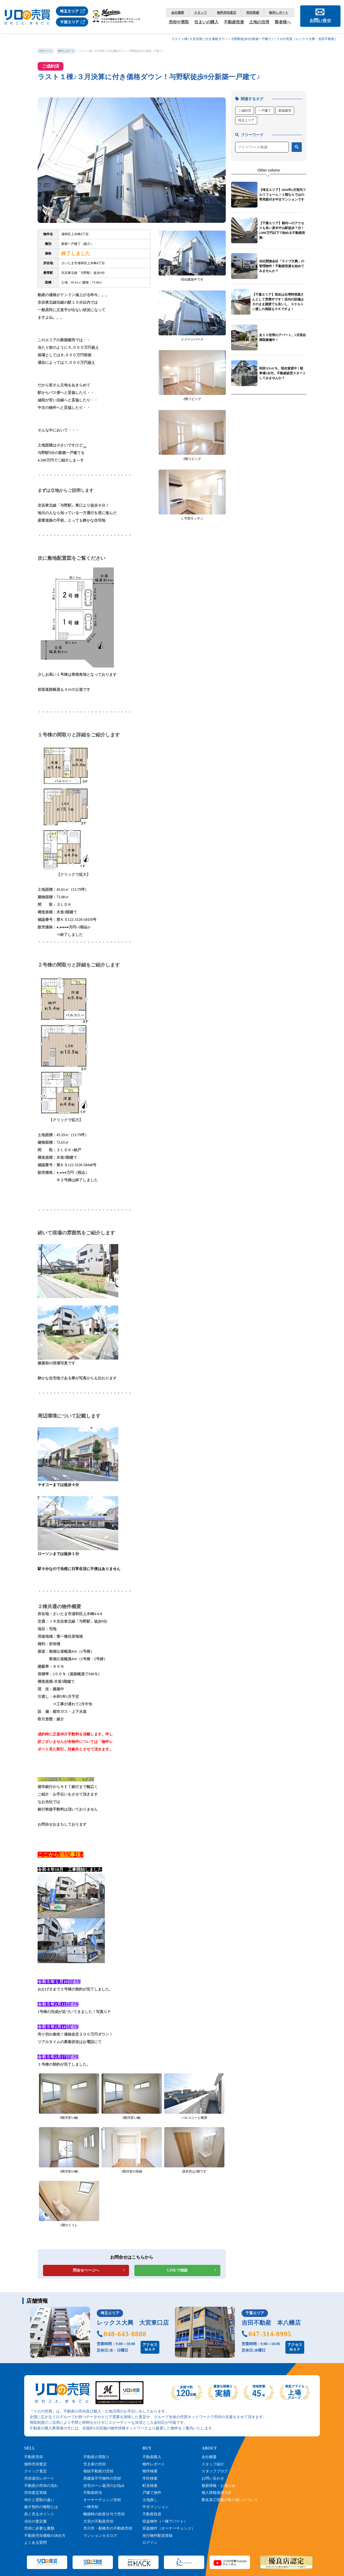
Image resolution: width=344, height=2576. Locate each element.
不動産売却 (33, 2457)
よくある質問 (35, 2543)
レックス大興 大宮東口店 (133, 2322)
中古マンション (155, 2507)
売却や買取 (179, 22)
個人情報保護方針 (217, 2493)
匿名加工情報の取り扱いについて (230, 2500)
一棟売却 (90, 2507)
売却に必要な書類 (39, 2528)
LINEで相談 (177, 2270)
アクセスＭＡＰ (149, 2347)
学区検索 (149, 2478)
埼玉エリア (246, 120)
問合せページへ (86, 2270)
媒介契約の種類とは (41, 2507)
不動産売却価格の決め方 (45, 2536)
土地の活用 (259, 22)
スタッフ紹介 (213, 2464)
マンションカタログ (100, 2536)
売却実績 (252, 12)
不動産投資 (234, 22)
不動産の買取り (96, 2457)
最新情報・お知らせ (218, 2486)
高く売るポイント (39, 2514)
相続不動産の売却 (98, 2471)
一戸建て (264, 110)
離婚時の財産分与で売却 (104, 2514)
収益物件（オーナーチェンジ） (168, 2528)
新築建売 (284, 110)
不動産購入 (151, 2457)
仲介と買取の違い (39, 2500)
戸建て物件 (151, 2493)
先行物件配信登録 (157, 2536)
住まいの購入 (206, 22)
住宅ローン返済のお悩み (104, 2486)
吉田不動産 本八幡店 (271, 2322)
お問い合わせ (213, 2478)
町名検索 (149, 2486)
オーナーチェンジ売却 (102, 2500)
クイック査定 (35, 2471)
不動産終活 (92, 2493)
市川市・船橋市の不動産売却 (107, 2528)
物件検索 (149, 2471)
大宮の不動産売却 (98, 2521)
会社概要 (177, 12)
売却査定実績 (35, 2493)
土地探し (149, 2500)
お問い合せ (320, 20)
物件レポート (278, 12)
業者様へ (283, 22)
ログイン (149, 2543)
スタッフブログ (215, 2471)
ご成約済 (244, 110)
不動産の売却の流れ (41, 2486)
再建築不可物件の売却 (102, 2478)
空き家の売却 (94, 2464)
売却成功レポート (39, 2478)
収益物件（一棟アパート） (165, 2521)
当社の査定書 (35, 2521)
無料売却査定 (226, 12)
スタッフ (200, 12)
